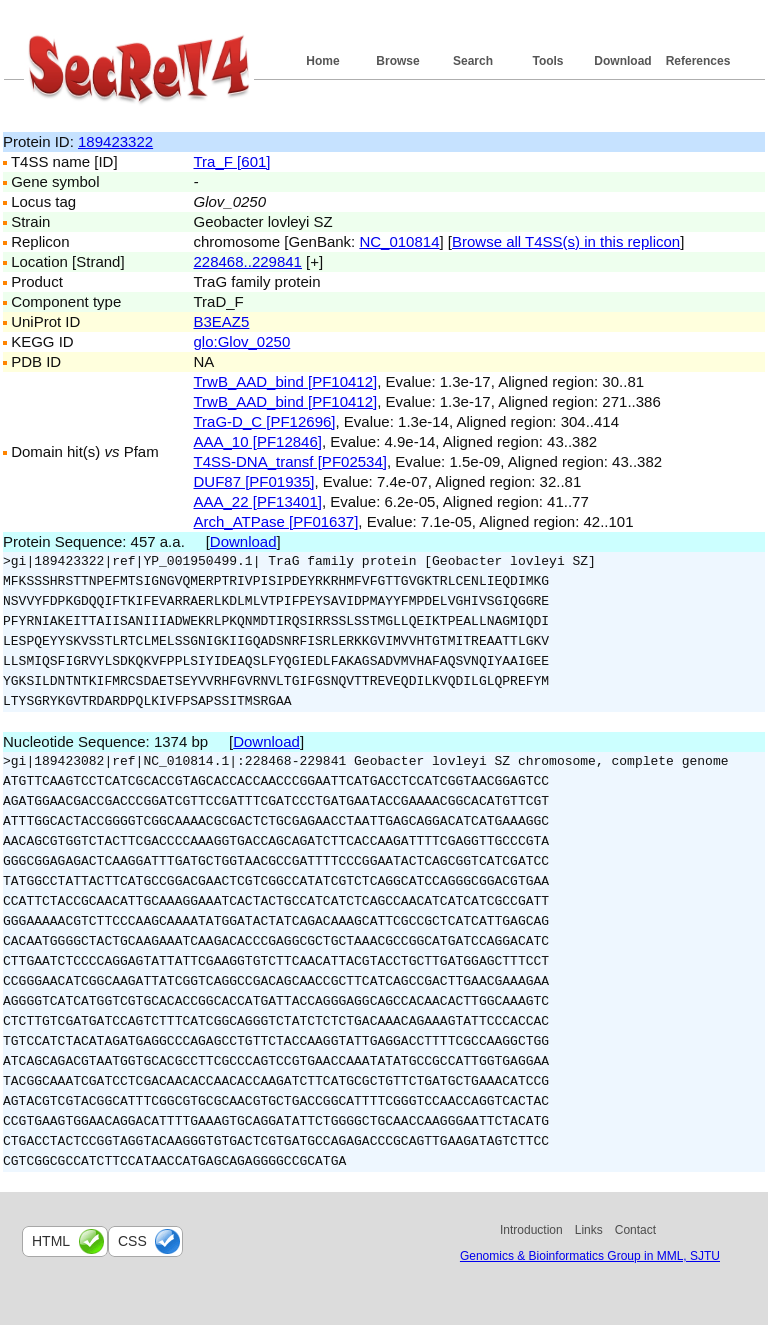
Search (473, 61)
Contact (635, 1230)
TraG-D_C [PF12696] (265, 421)
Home (322, 61)
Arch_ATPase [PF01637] (276, 521)
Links (589, 1230)
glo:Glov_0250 (242, 341)
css (132, 1241)
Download (622, 61)
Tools (547, 61)
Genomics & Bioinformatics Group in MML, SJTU (590, 1256)
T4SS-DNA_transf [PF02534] (290, 461)
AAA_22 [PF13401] (258, 501)
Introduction (531, 1230)
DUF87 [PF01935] (254, 481)
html (51, 1241)
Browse (397, 61)
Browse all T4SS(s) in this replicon (566, 241)
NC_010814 (399, 241)
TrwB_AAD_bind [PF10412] (286, 381)
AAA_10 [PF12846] (258, 441)
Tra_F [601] (232, 161)
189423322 (115, 141)
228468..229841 (248, 261)
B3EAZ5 (222, 321)
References (698, 61)
